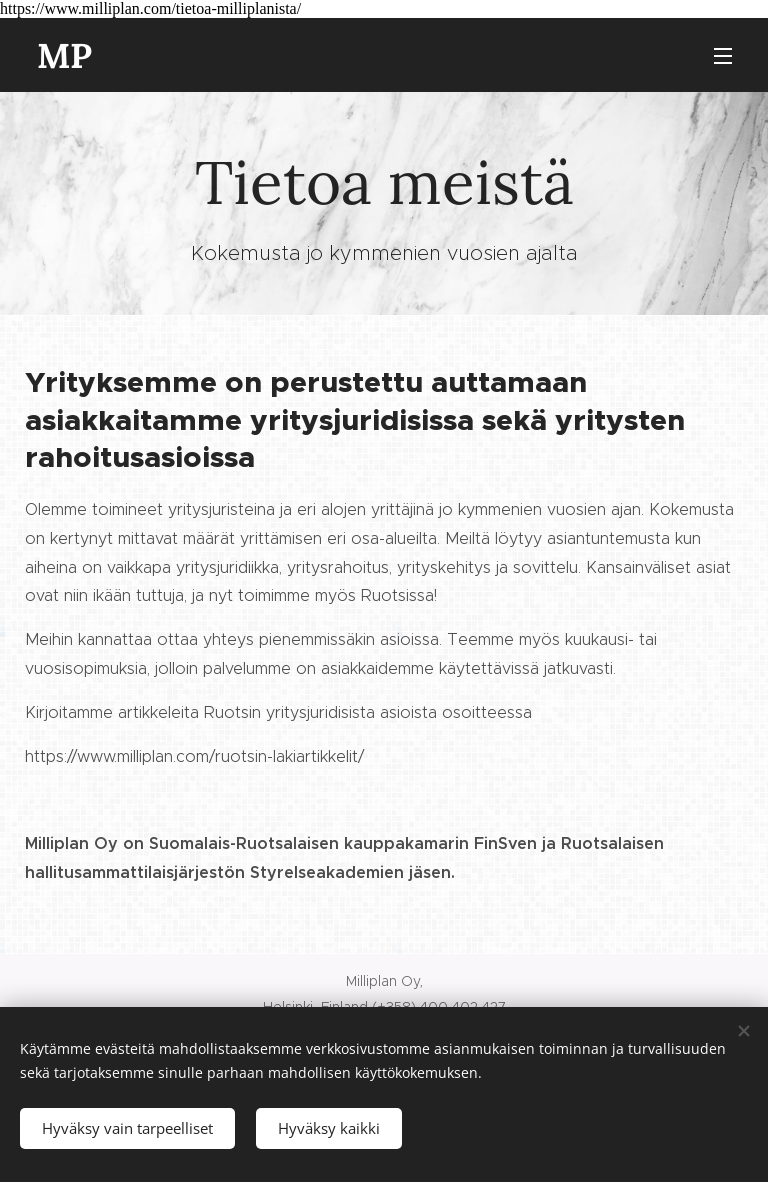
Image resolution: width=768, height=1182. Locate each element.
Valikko (723, 56)
